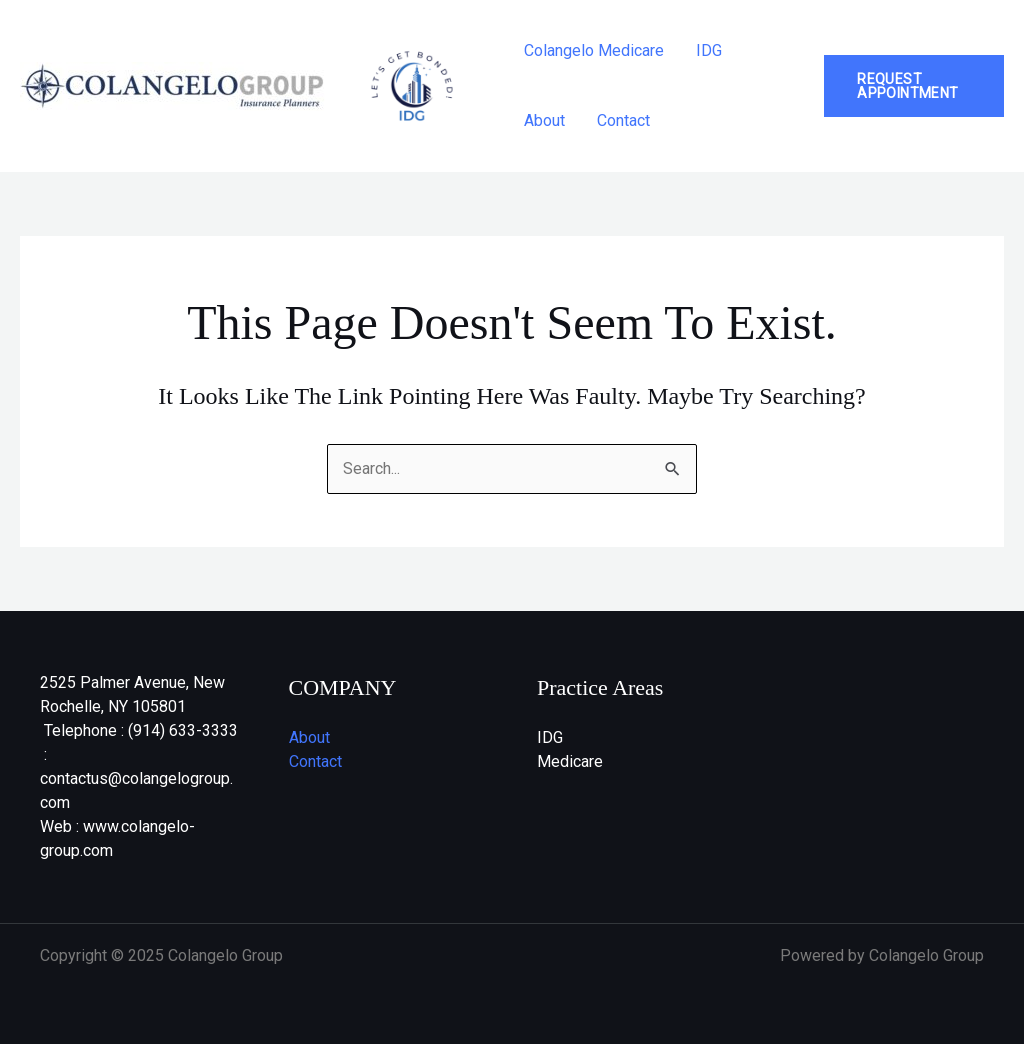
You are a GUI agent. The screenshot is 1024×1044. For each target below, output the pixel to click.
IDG (709, 50)
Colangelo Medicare (594, 50)
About (544, 120)
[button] (914, 86)
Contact (623, 120)
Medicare (570, 761)
